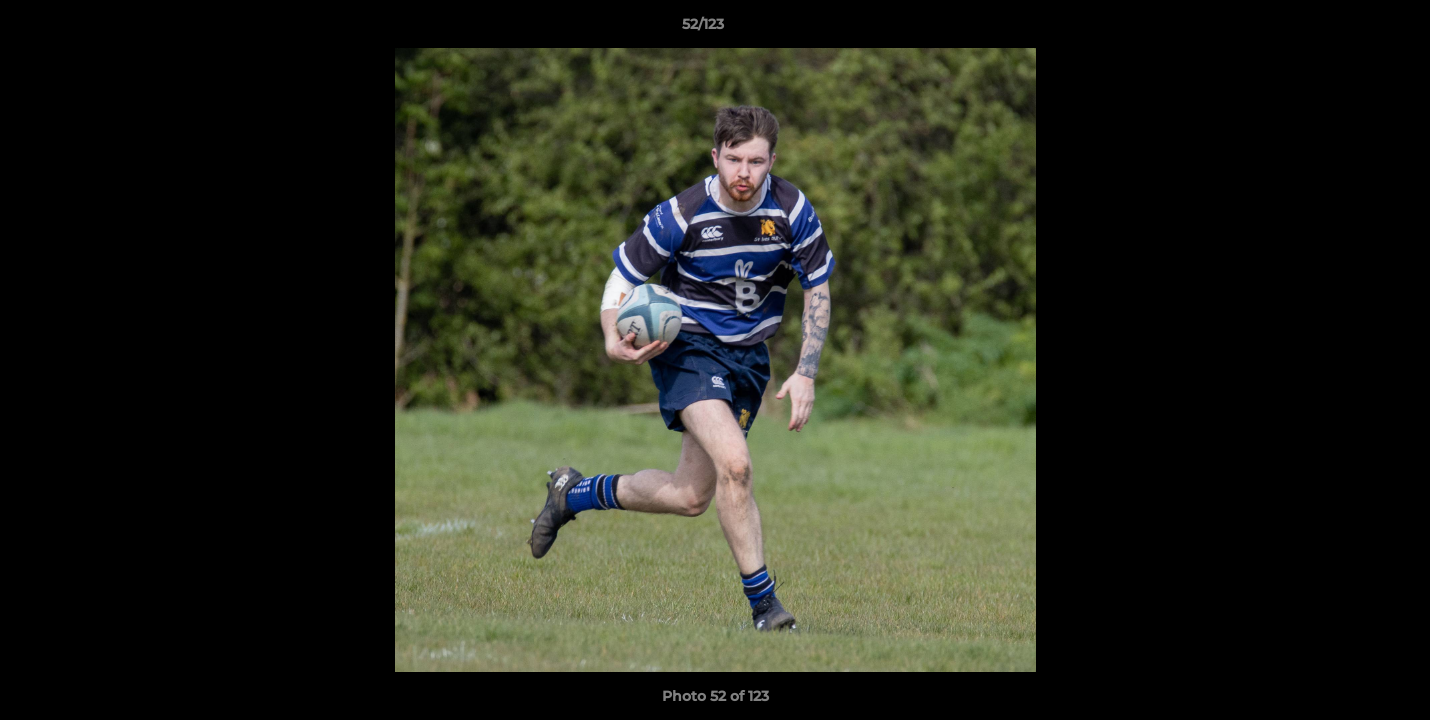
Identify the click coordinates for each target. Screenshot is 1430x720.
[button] (1346, 29)
